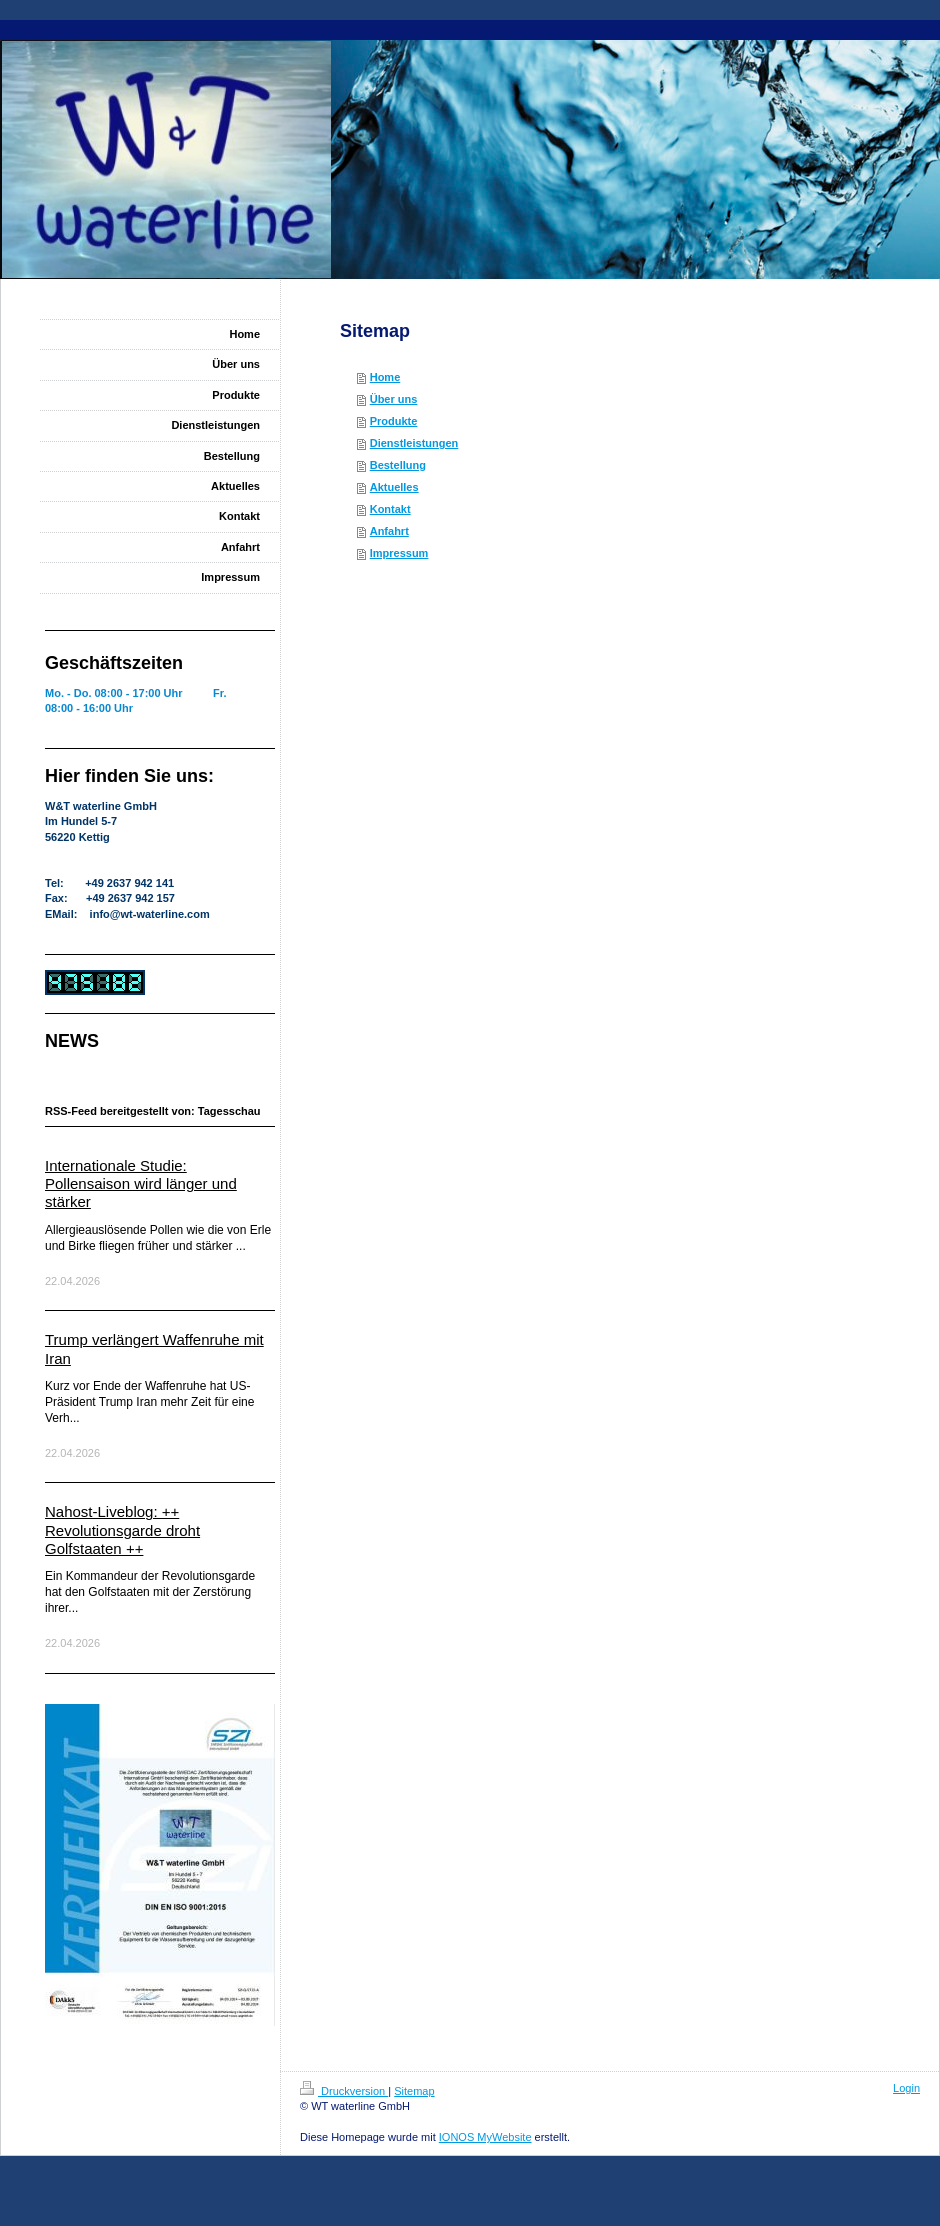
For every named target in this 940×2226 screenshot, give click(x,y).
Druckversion (344, 2091)
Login (906, 2088)
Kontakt (390, 509)
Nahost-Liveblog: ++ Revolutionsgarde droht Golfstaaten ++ (122, 1530)
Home (385, 377)
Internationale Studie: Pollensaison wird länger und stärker (141, 1184)
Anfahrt (389, 531)
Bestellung (398, 465)
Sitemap (414, 2091)
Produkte (394, 421)
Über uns (394, 399)
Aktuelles (394, 487)
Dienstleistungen (414, 443)
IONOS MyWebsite (485, 2137)
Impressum (399, 553)
